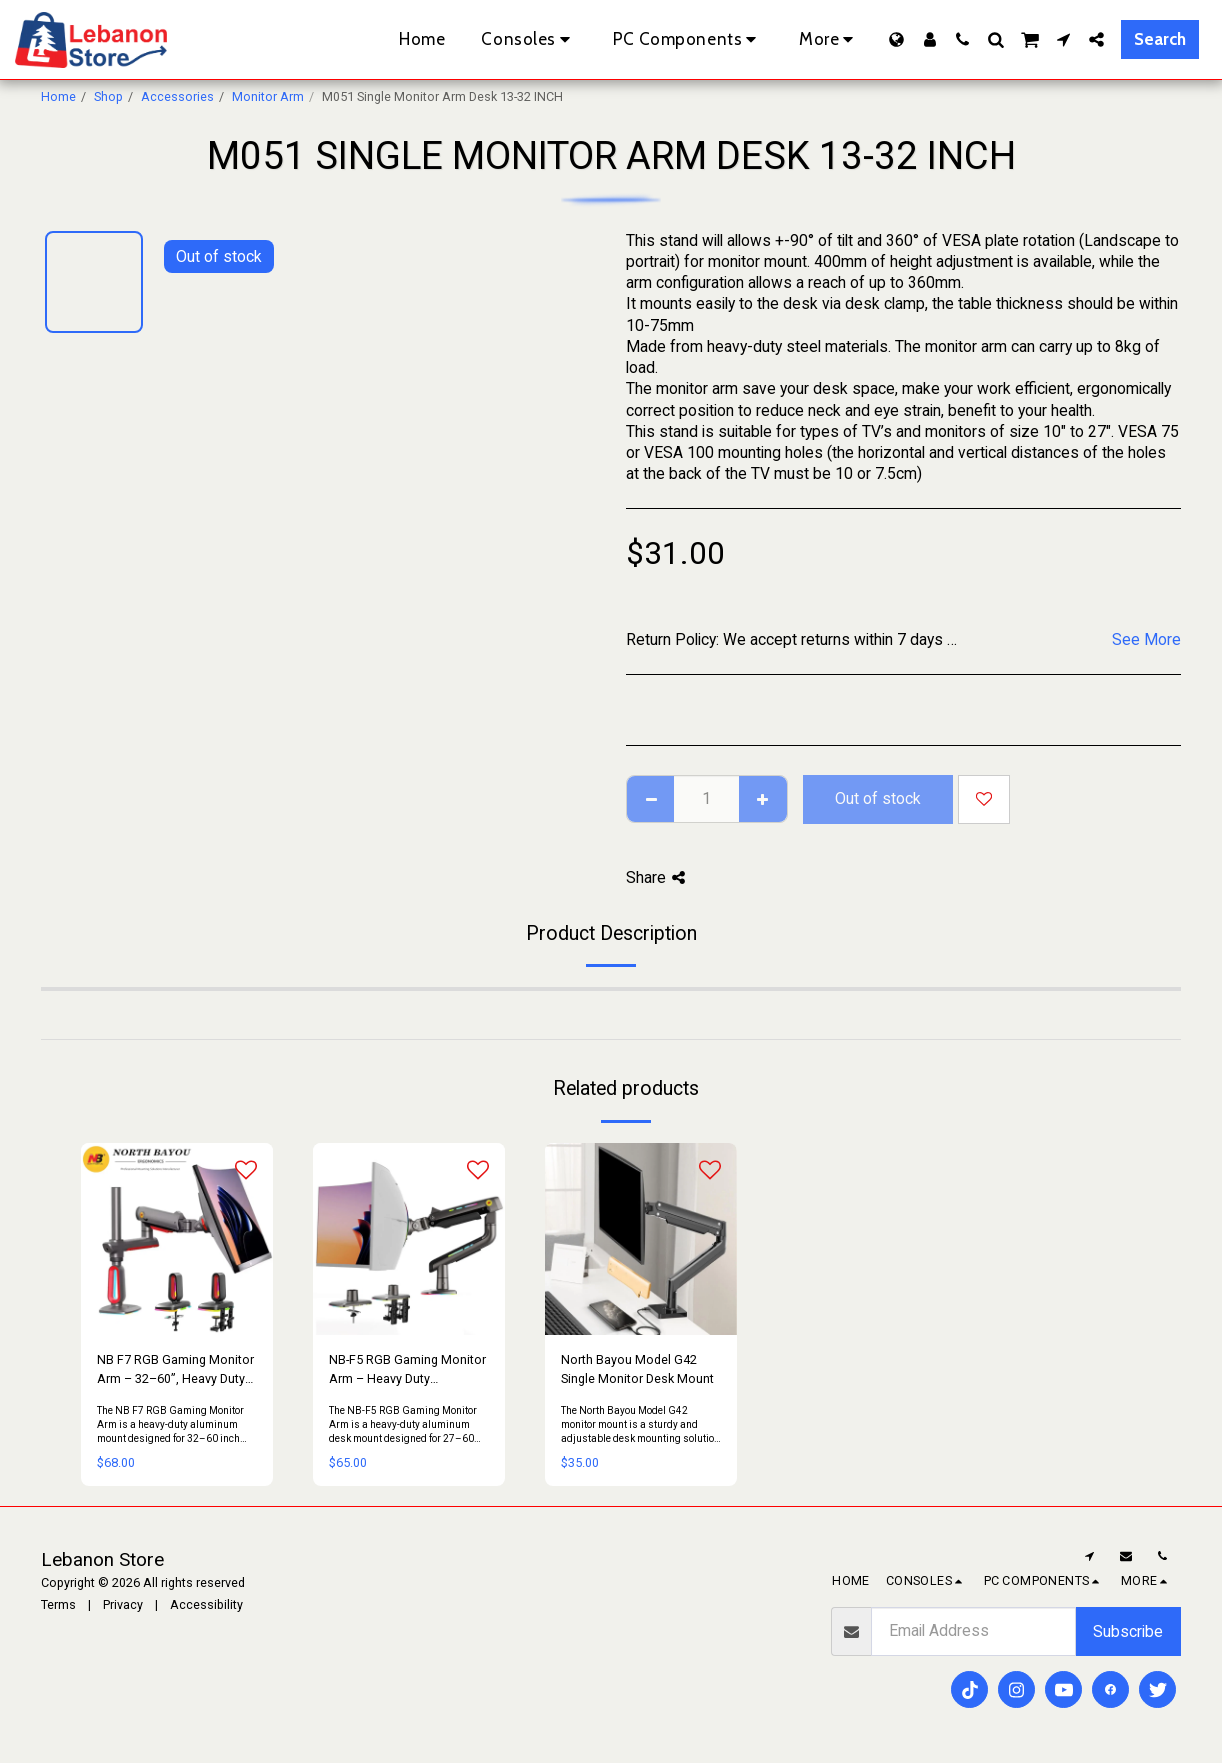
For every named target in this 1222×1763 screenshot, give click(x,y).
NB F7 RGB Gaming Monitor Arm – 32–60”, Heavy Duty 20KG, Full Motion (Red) (175, 1370)
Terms (58, 1604)
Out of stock (878, 798)
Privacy (123, 1604)
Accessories (177, 96)
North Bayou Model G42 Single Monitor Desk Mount (637, 1369)
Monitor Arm (268, 96)
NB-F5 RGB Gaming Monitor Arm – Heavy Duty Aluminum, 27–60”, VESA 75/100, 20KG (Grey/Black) (407, 1370)
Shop (108, 96)
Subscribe (1128, 1631)
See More (1146, 639)
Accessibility (206, 1604)
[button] (962, 39)
